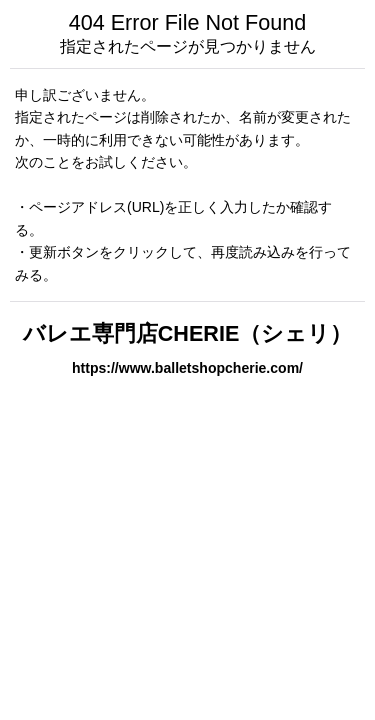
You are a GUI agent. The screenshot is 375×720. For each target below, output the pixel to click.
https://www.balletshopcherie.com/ (187, 368)
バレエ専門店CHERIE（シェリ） (188, 333)
